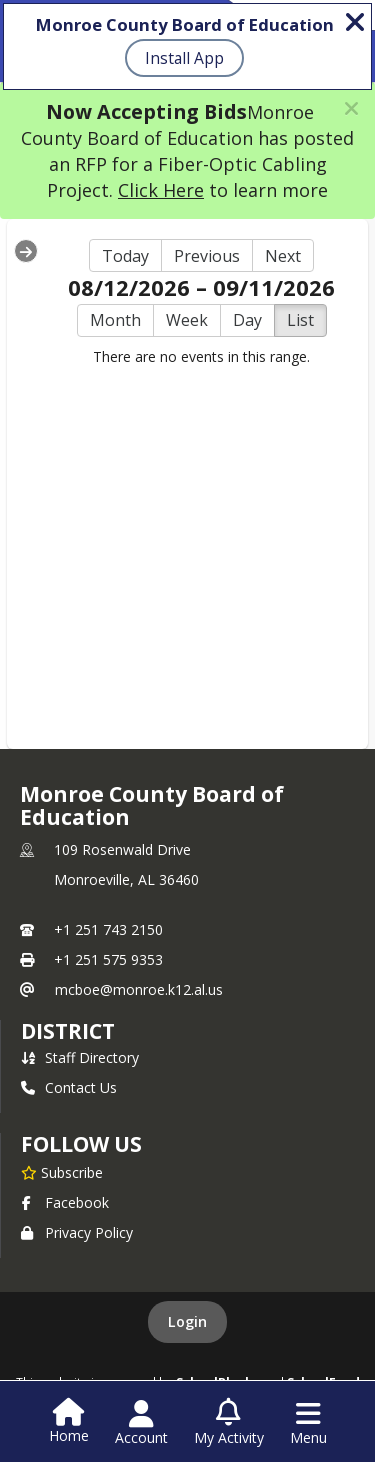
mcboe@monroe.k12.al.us (139, 989)
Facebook (65, 1202)
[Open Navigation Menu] (308, 1423)
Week (187, 320)
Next (283, 256)
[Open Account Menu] (141, 1423)
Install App (184, 58)
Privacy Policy (77, 1232)
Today (125, 256)
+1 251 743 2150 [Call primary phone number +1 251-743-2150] (108, 929)
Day (247, 320)
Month (115, 320)
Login (187, 1321)
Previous (207, 256)
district (68, 1031)
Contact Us (69, 1087)
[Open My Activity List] (229, 1423)
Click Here (161, 190)
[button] (351, 108)
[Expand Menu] (26, 251)
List (300, 320)
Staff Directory (80, 1057)
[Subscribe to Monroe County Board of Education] (62, 1172)
